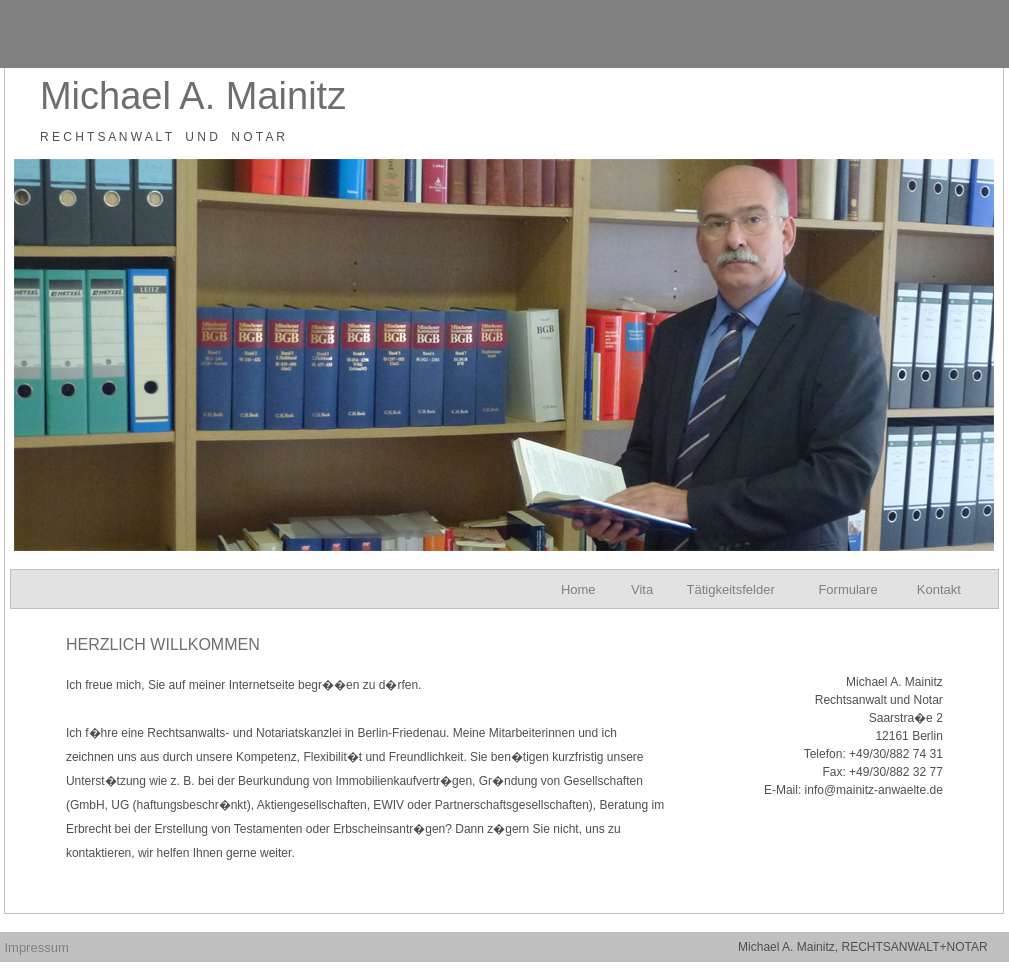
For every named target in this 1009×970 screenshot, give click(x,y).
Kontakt (939, 589)
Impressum (36, 947)
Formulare (847, 589)
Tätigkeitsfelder (731, 589)
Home (578, 589)
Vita (642, 589)
